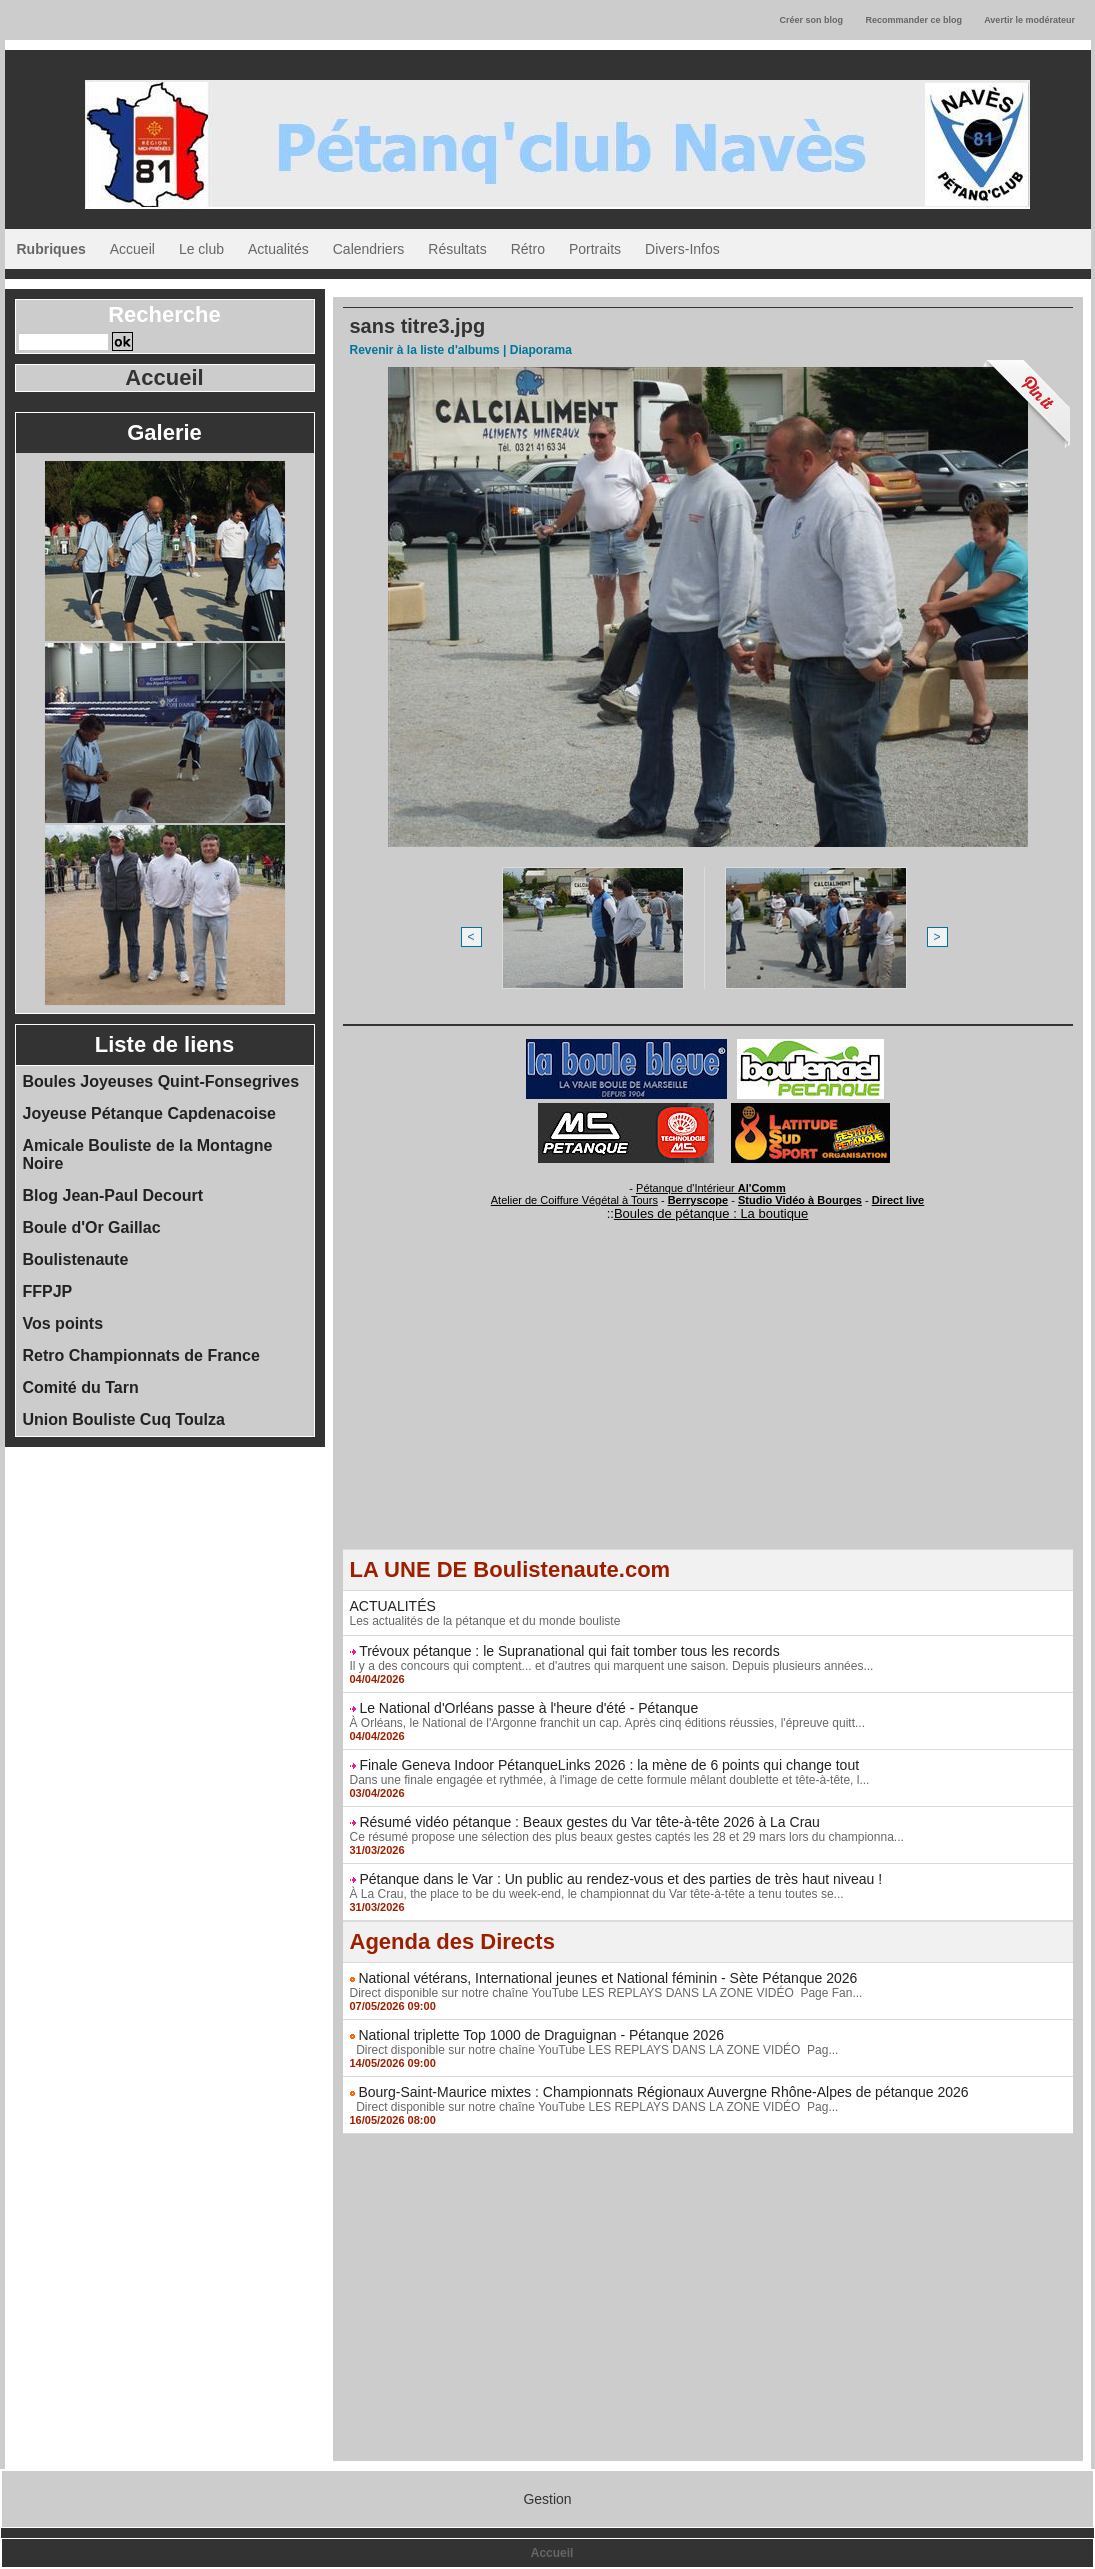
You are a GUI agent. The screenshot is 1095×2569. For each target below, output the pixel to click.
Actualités (278, 249)
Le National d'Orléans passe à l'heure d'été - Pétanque (528, 1708)
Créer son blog (811, 20)
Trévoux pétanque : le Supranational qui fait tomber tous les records (569, 1651)
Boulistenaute (76, 1259)
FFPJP (48, 1291)
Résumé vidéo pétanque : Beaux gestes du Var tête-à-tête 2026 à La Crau (589, 1822)
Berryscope (698, 1200)
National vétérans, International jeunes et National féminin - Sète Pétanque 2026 (607, 1978)
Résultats (457, 249)
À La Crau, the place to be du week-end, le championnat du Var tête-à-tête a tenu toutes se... (597, 1894)
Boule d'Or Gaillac (92, 1227)
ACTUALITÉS (393, 1606)
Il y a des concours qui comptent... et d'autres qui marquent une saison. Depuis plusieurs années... (612, 1666)
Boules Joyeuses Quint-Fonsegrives (161, 1081)
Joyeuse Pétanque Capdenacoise (149, 1113)
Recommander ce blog (914, 20)
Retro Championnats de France (141, 1355)
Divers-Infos (682, 249)
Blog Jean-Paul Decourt (113, 1195)
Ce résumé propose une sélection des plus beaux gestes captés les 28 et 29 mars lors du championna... (627, 1837)
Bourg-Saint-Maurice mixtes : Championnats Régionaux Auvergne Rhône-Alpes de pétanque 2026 (663, 2092)
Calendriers (369, 249)
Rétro (528, 249)
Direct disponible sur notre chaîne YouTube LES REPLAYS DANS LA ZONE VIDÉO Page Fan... (606, 1993)
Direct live (898, 1200)
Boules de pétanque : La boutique (711, 1213)
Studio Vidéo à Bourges (800, 1200)
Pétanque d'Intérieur (711, 1188)
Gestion (547, 2499)
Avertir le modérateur (1029, 20)
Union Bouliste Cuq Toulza (124, 1419)
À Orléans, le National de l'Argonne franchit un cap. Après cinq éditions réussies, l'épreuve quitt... (608, 1723)
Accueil (132, 249)
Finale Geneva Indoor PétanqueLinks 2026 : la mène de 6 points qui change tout (609, 1765)
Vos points (63, 1323)
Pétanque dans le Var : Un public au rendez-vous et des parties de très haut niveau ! (620, 1879)
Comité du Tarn (81, 1387)
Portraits (595, 249)
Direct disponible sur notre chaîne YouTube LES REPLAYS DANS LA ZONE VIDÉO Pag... (594, 2050)
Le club (201, 249)
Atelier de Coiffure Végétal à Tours (574, 1200)
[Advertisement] (708, 1409)
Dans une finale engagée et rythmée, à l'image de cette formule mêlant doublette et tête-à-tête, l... (610, 1780)
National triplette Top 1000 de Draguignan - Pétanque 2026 (541, 2035)
